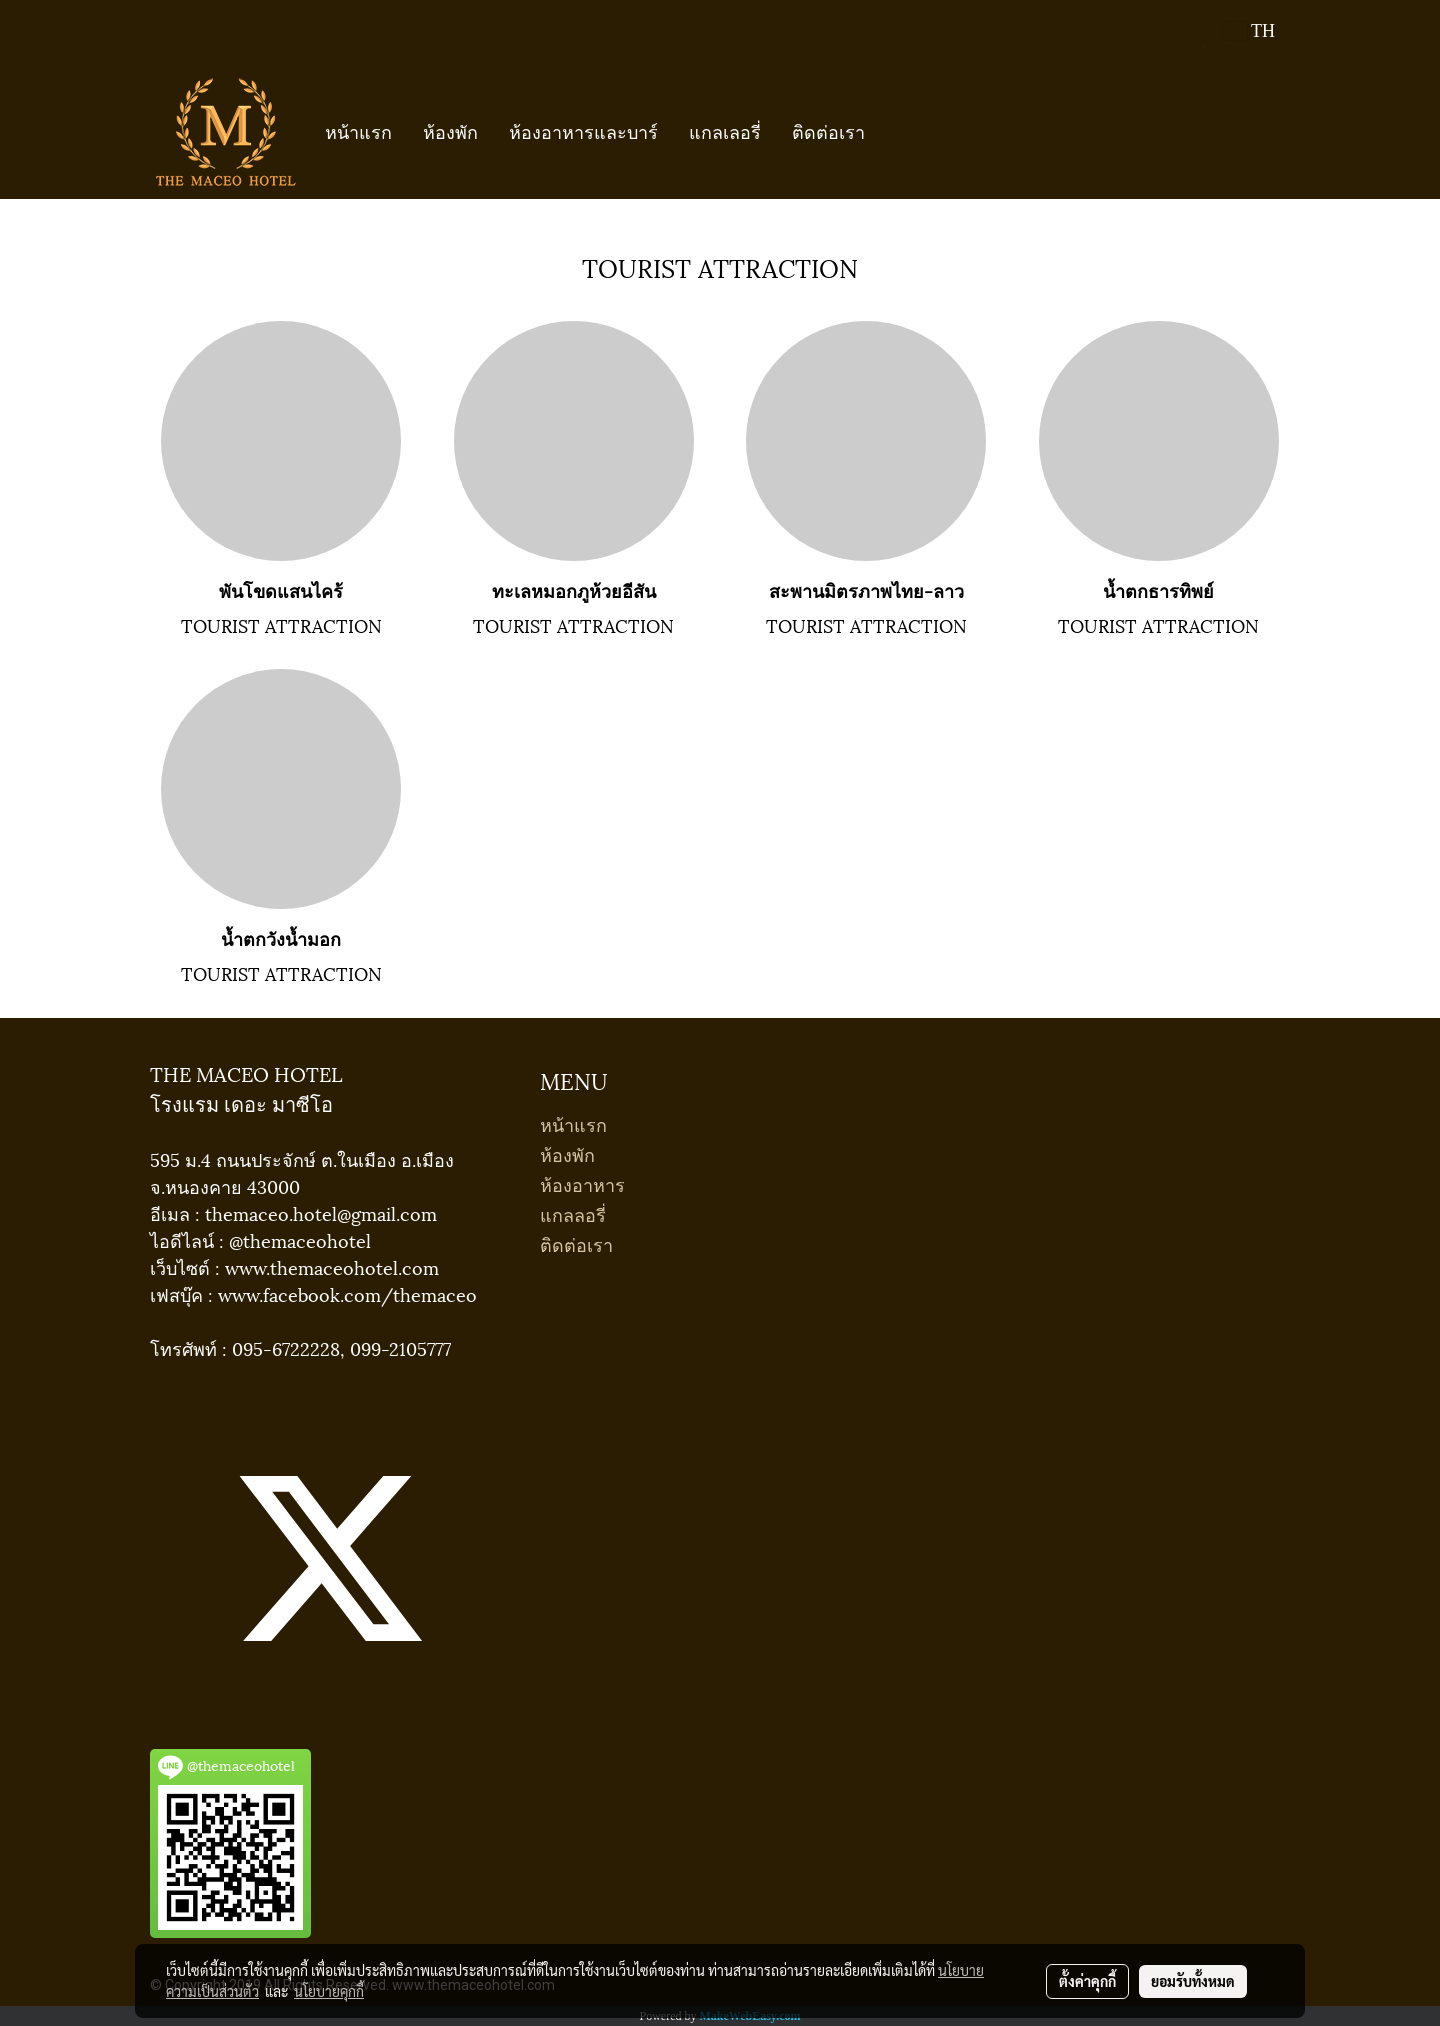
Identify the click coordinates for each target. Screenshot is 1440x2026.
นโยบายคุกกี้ (329, 1991)
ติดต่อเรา (828, 130)
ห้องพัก (450, 130)
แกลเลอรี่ (725, 130)
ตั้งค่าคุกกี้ (1087, 1981)
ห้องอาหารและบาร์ (583, 130)
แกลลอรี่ (573, 1213)
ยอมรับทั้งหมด (1193, 1981)
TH (1249, 31)
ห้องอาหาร (582, 1183)
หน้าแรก (358, 130)
